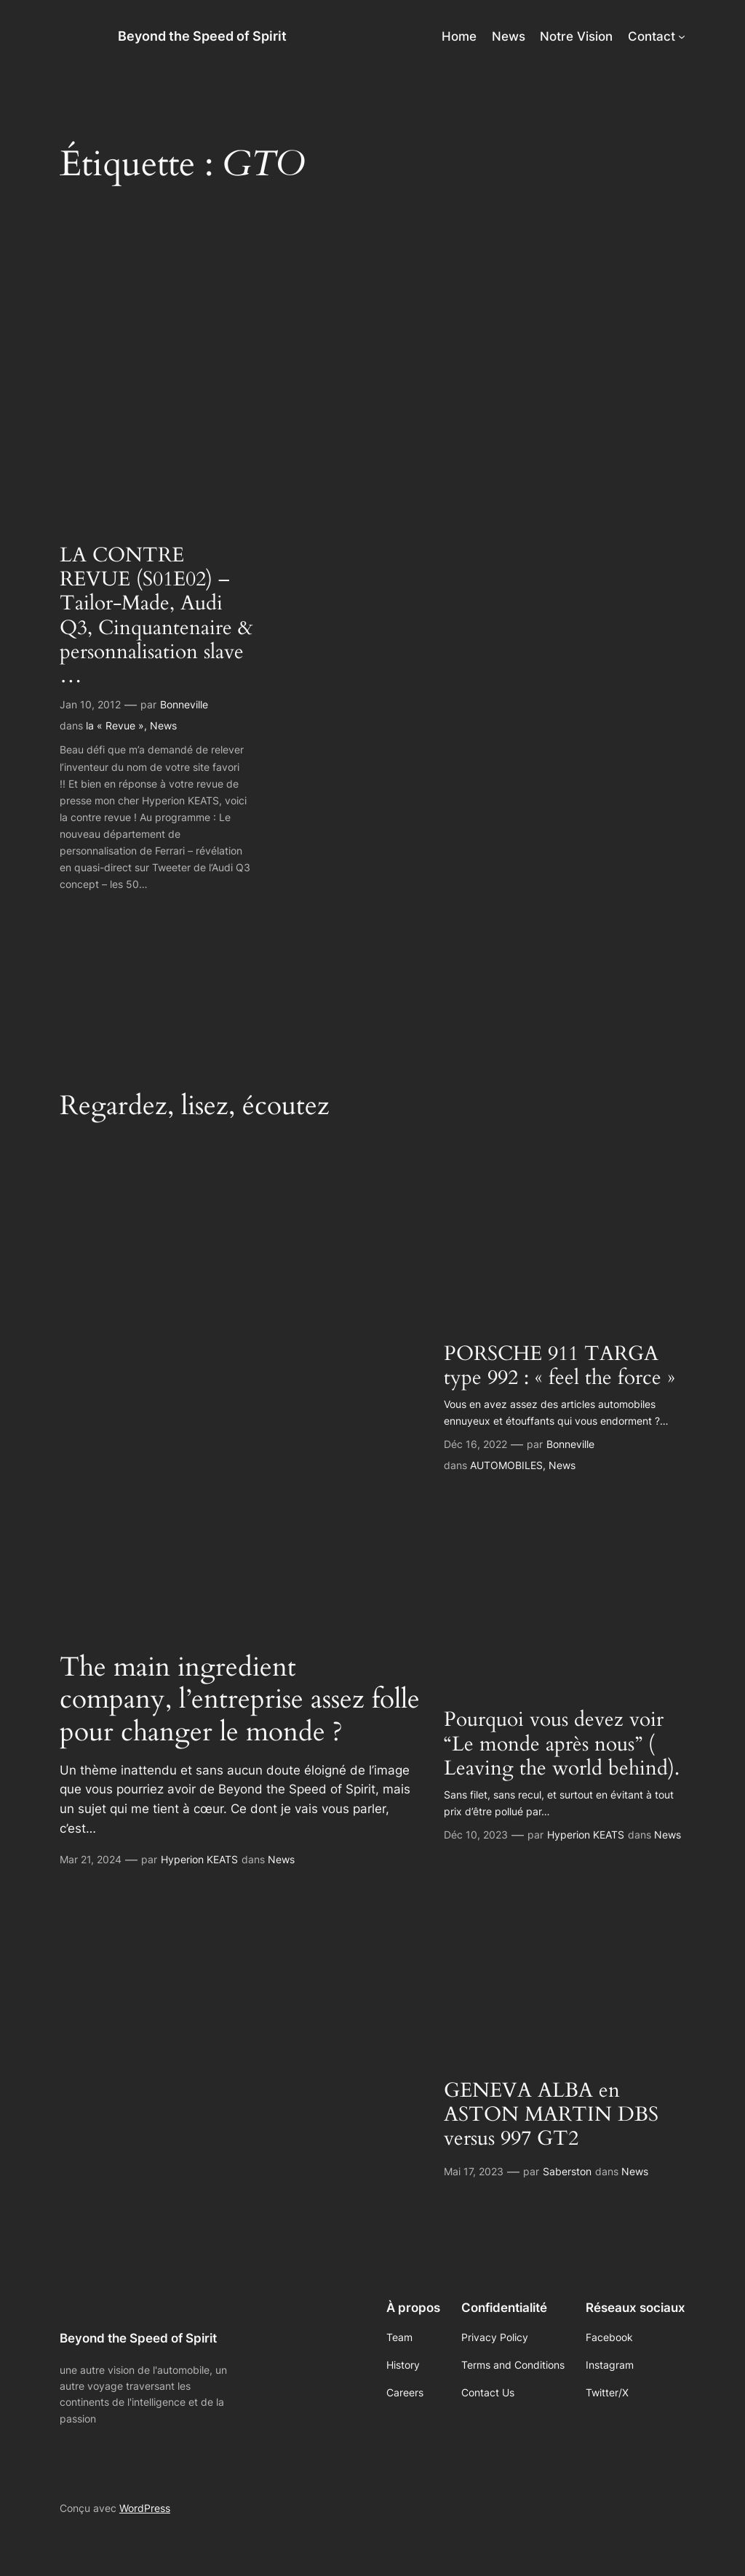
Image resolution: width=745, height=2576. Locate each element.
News (163, 725)
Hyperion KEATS (199, 1859)
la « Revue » (115, 725)
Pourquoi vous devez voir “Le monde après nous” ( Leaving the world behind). (562, 1744)
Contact (651, 36)
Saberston (567, 2171)
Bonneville (184, 704)
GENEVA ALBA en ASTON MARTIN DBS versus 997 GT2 (551, 2115)
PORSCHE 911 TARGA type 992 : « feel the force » (559, 1366)
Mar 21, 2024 (90, 1859)
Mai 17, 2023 (473, 2171)
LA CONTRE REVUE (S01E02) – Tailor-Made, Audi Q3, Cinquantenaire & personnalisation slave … (156, 615)
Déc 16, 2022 (475, 1444)
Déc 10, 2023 (476, 1834)
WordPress (144, 2508)
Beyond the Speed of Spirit (202, 36)
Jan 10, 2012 (90, 704)
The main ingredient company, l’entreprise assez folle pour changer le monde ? (240, 1700)
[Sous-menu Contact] (681, 36)
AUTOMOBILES (506, 1465)
